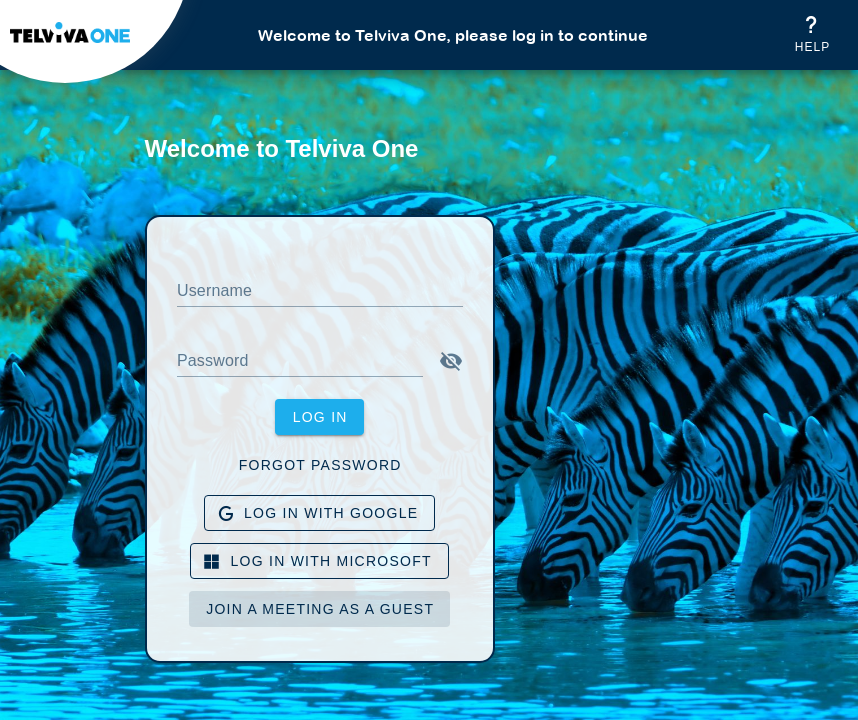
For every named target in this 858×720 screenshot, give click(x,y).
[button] (451, 361)
